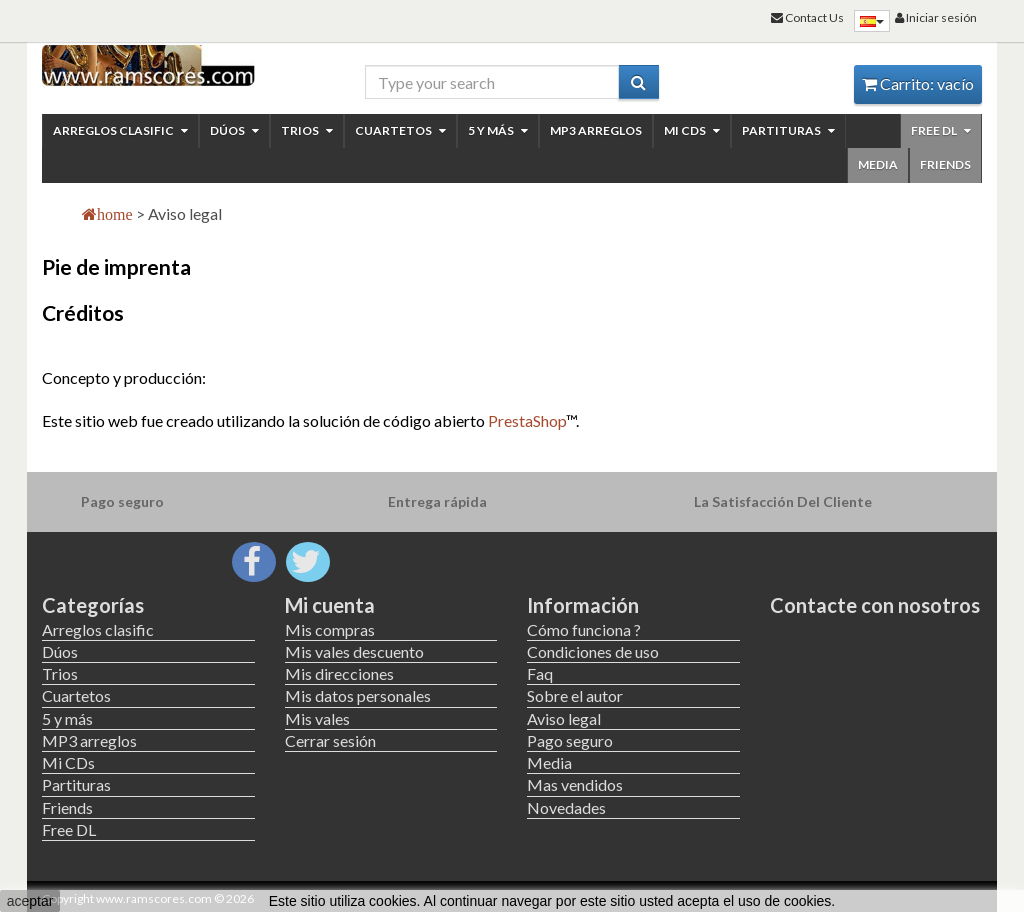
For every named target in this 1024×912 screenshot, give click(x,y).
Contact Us (807, 17)
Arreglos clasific (120, 130)
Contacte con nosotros (875, 605)
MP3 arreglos (596, 130)
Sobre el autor (575, 695)
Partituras (788, 130)
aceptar (30, 901)
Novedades (566, 807)
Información (583, 605)
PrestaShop (527, 420)
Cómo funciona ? (584, 629)
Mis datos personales (358, 695)
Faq (540, 673)
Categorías (93, 605)
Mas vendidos (575, 784)
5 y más (498, 130)
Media (878, 164)
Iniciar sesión (936, 17)
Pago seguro (570, 740)
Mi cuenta (330, 605)
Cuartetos (400, 130)
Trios (307, 130)
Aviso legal (564, 718)
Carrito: (918, 83)
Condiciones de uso (593, 651)
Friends (945, 164)
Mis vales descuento (354, 651)
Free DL (941, 130)
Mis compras (330, 629)
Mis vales (317, 718)
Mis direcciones (339, 673)
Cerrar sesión (330, 740)
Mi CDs (692, 130)
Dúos (234, 130)
